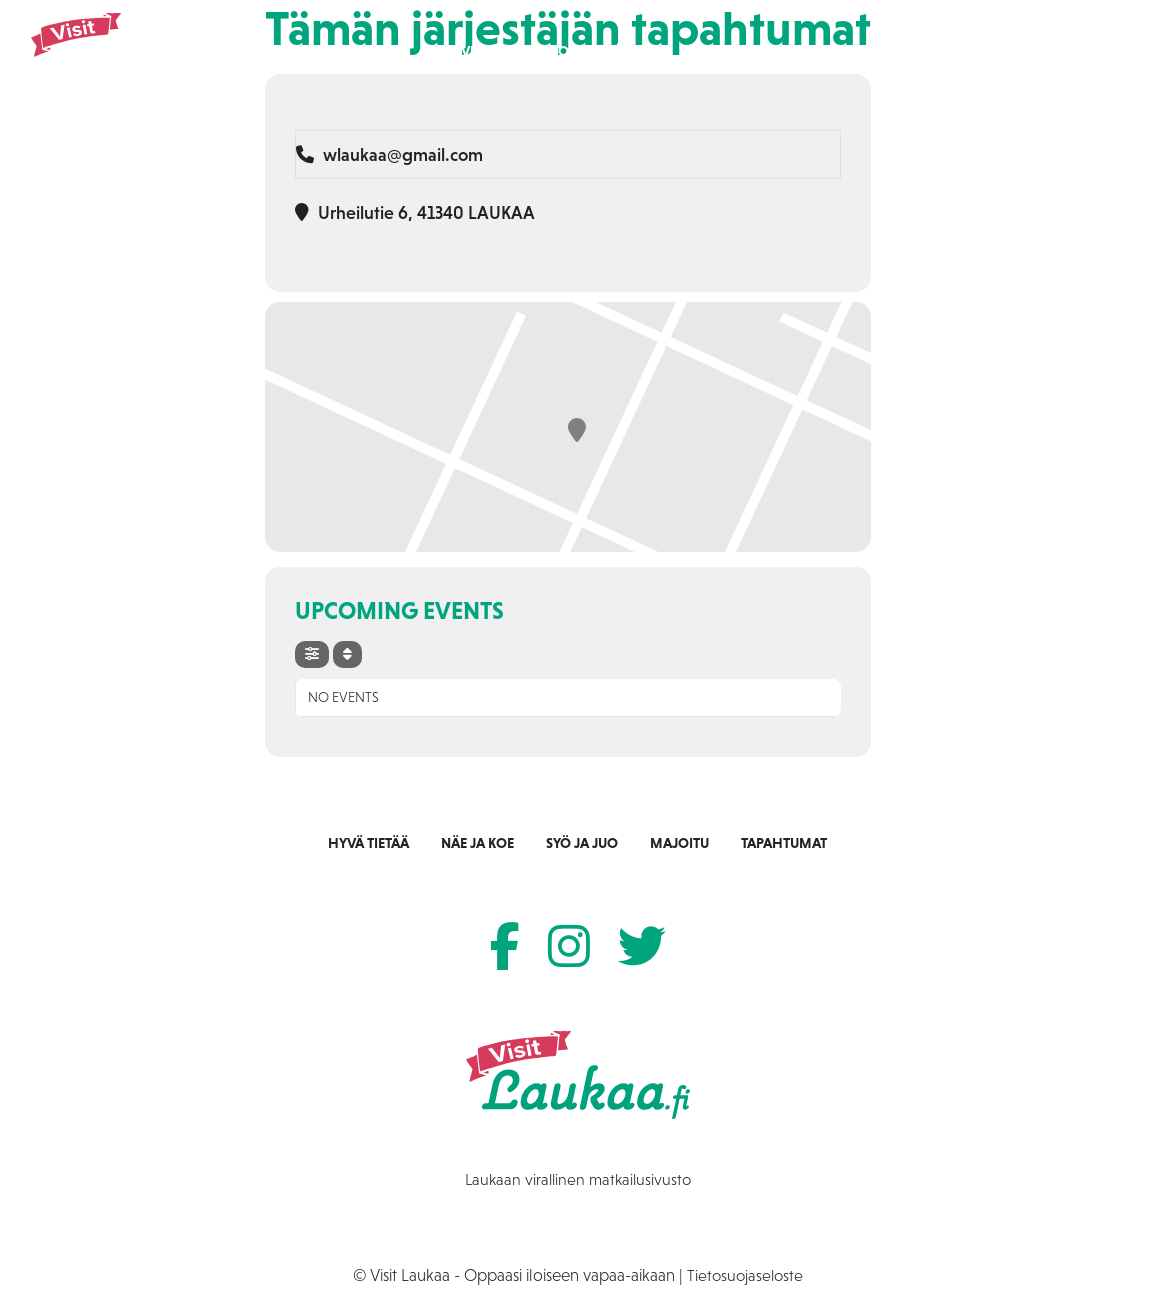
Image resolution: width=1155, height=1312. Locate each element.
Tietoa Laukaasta (949, 51)
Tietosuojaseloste (745, 1275)
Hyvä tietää (368, 843)
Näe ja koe (539, 51)
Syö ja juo (636, 51)
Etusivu (453, 51)
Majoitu (725, 51)
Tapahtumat (822, 51)
